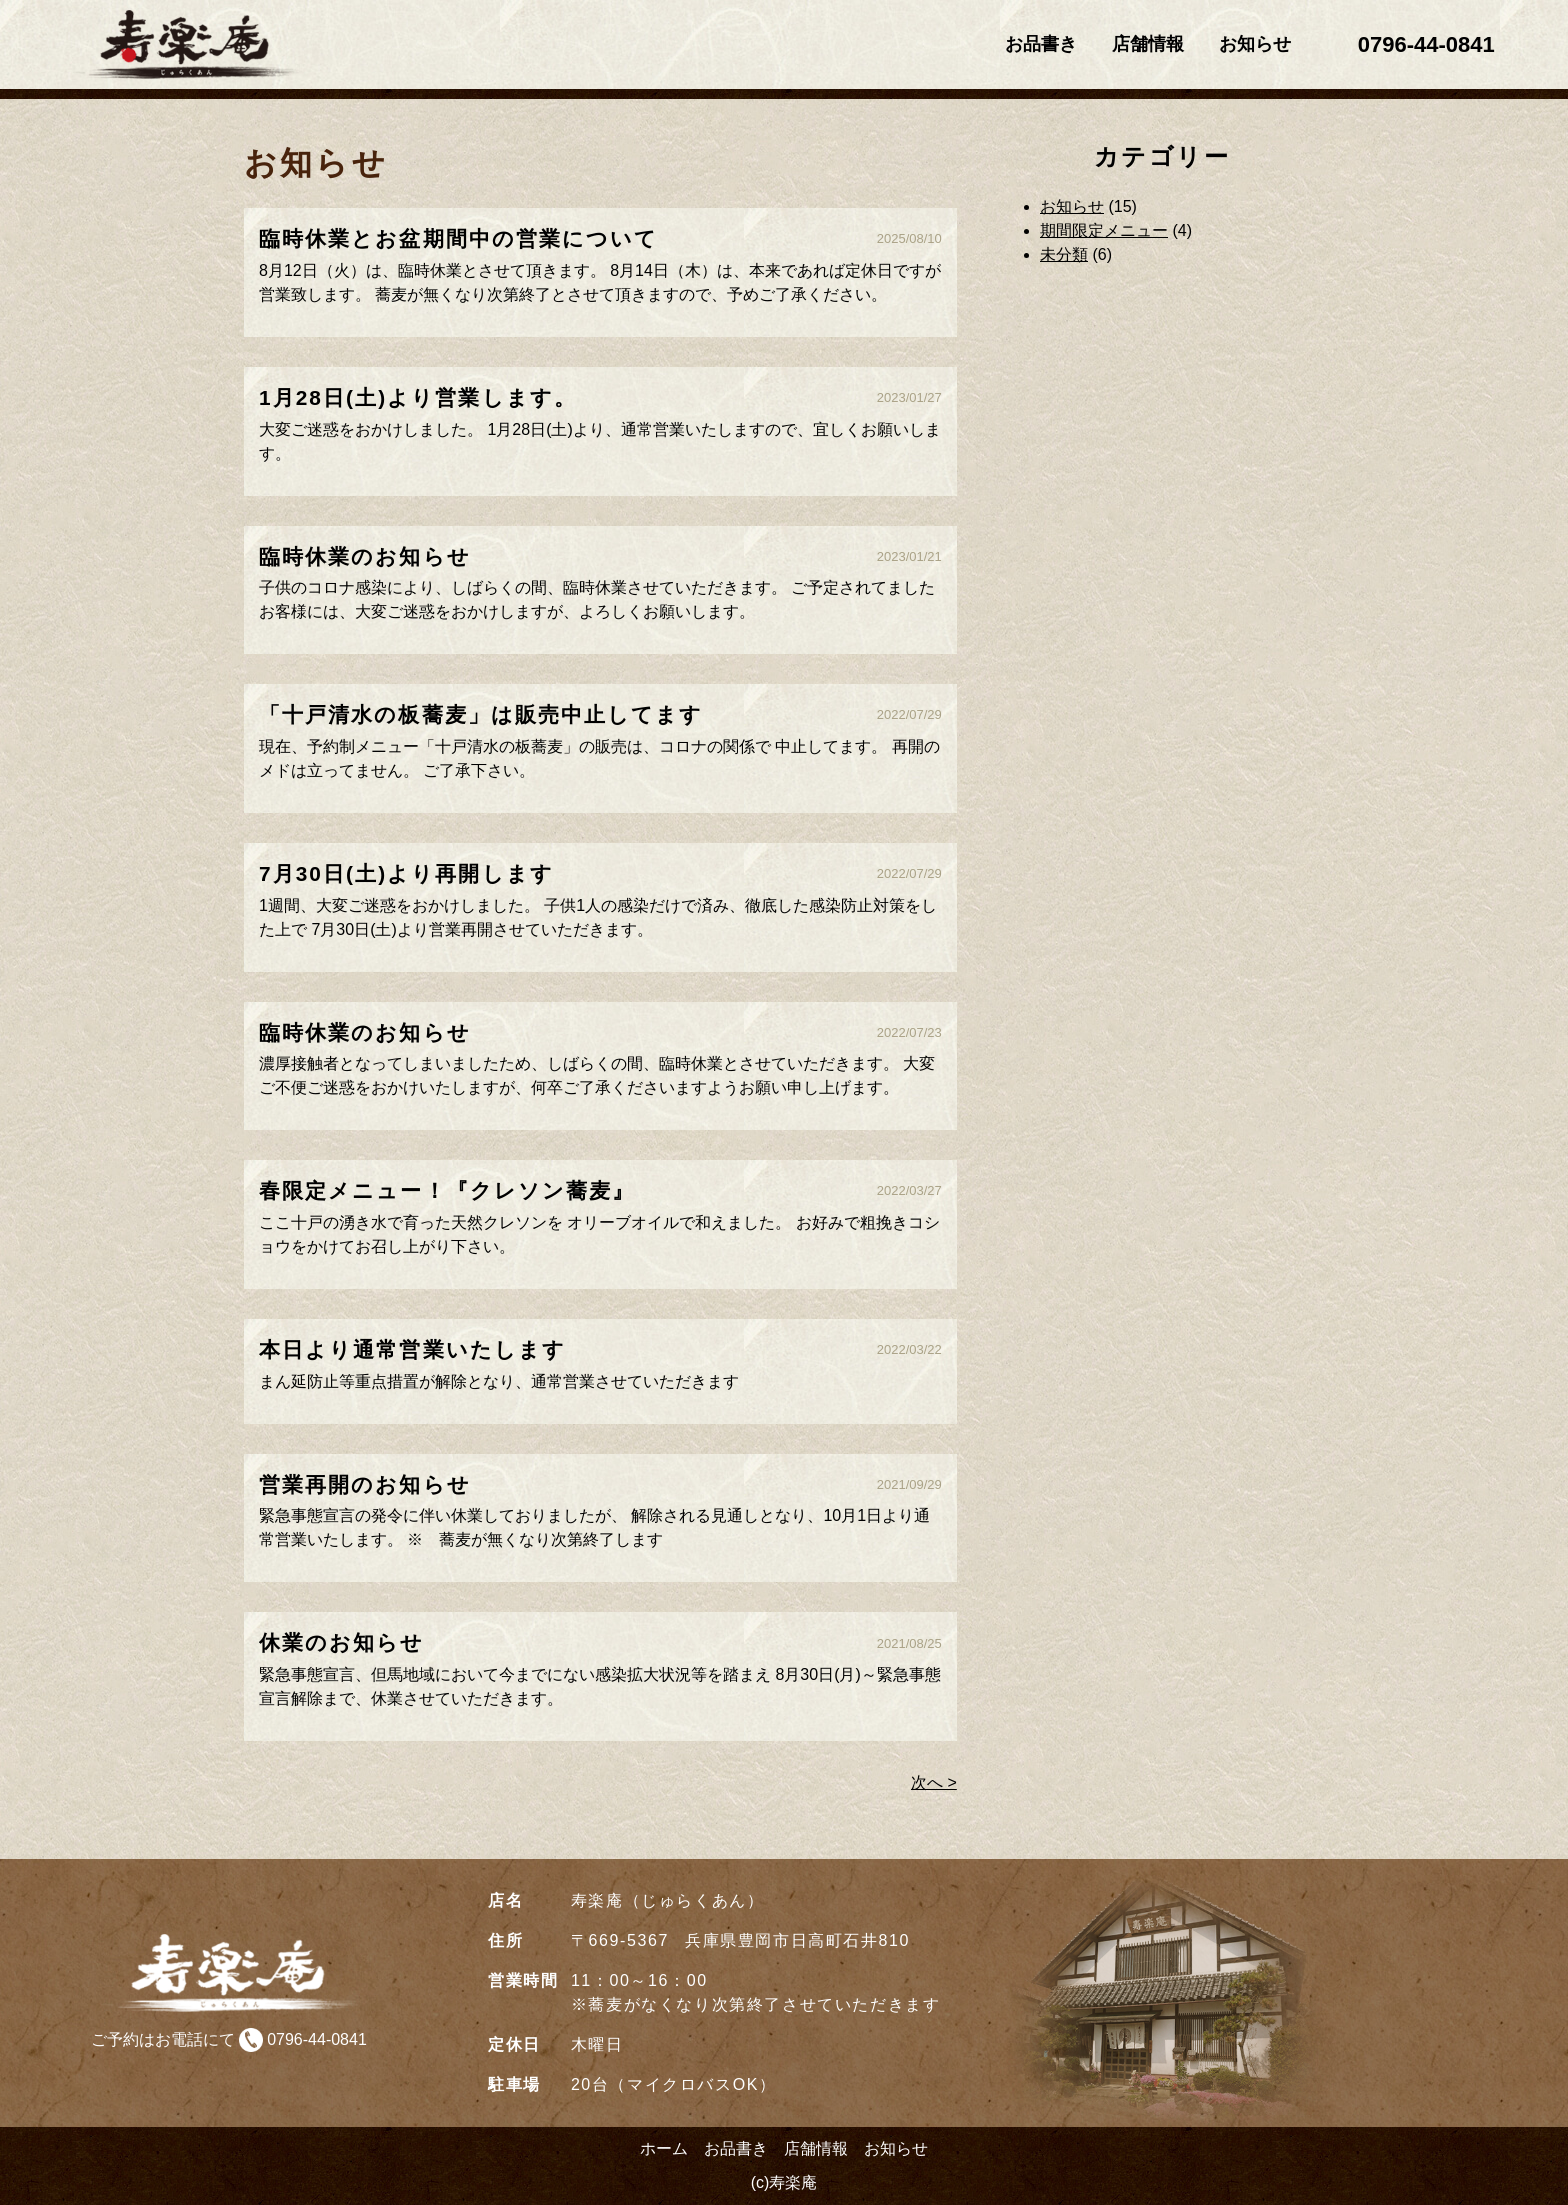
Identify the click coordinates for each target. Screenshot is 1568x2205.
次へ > (934, 1782)
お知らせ (1255, 44)
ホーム (664, 2148)
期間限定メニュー (1104, 230)
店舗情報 (1148, 44)
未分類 (1064, 254)
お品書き (1041, 44)
